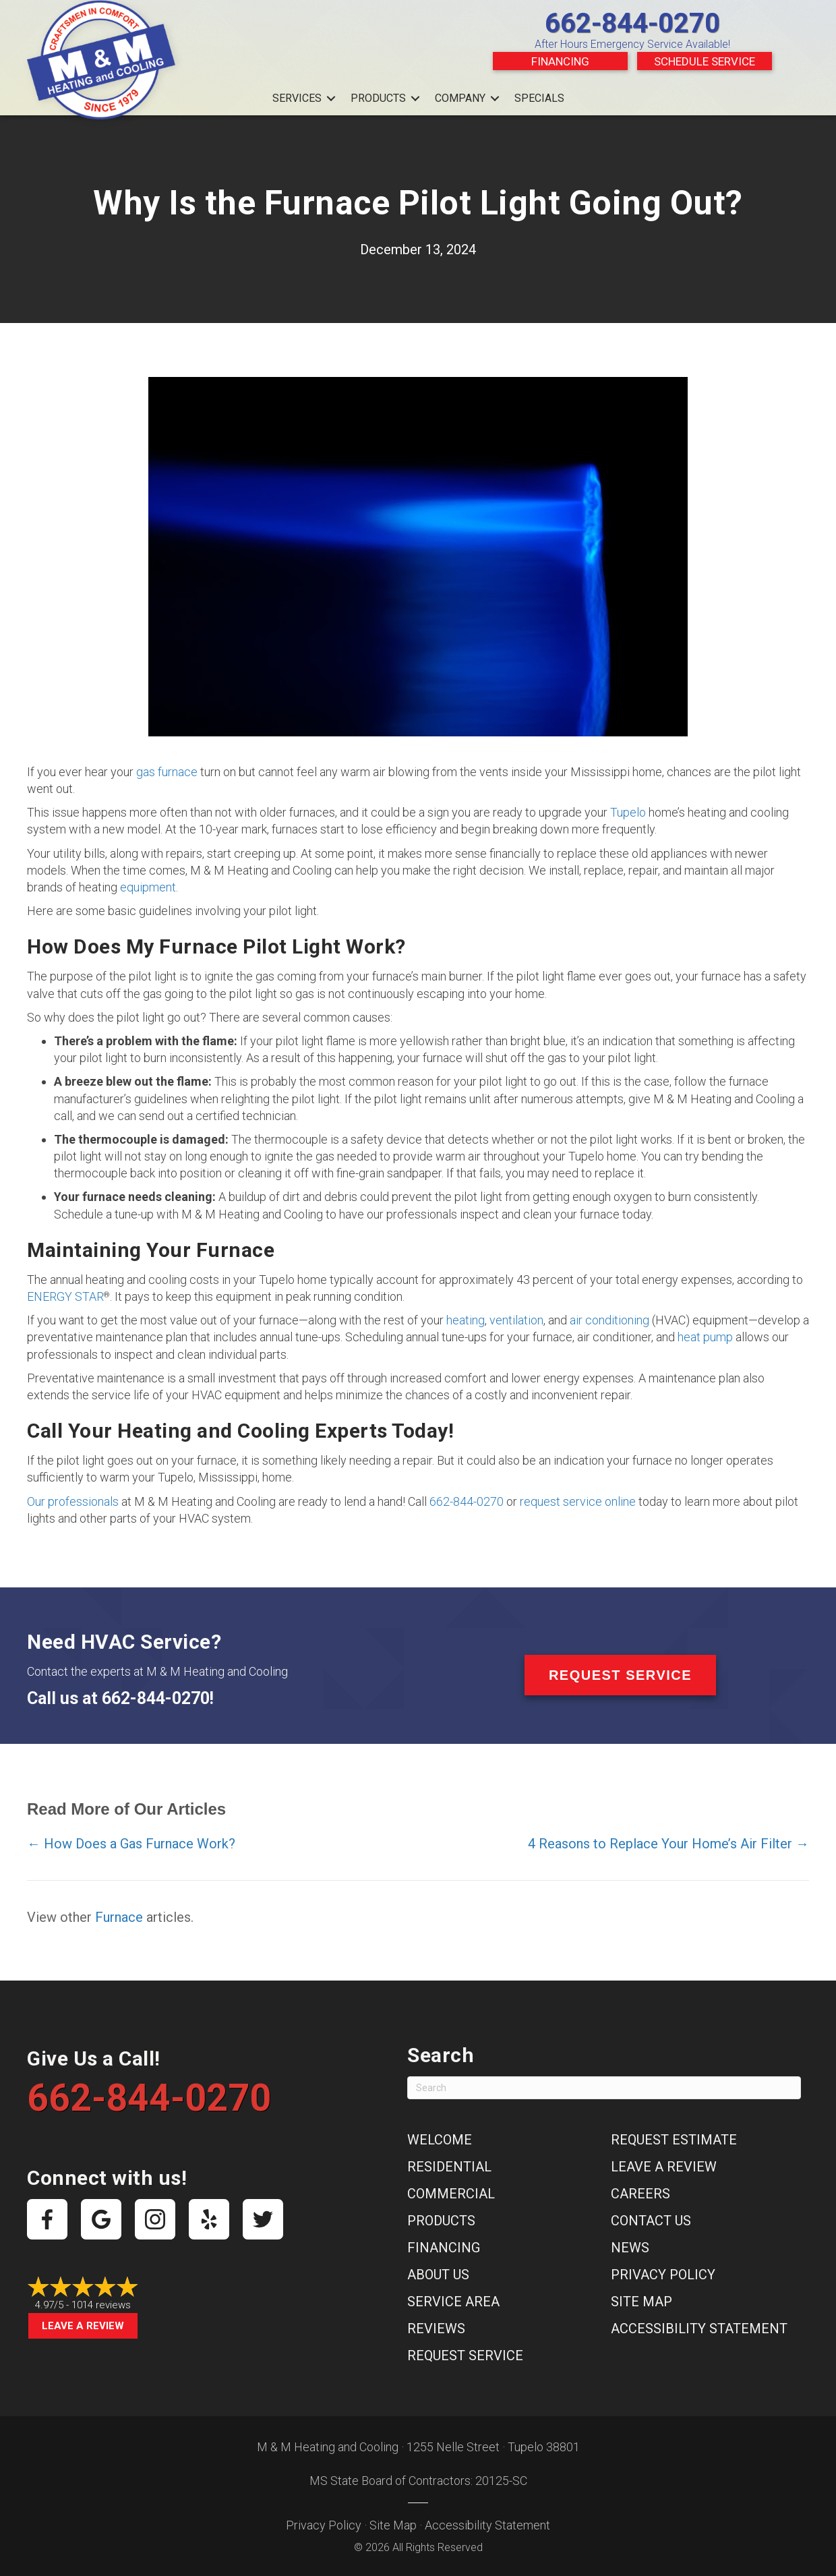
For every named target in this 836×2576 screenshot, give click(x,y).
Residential (449, 2167)
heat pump (705, 1337)
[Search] (604, 2087)
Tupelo (628, 812)
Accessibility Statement (699, 2328)
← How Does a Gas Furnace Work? (131, 1844)
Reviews (436, 2328)
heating (465, 1320)
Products (378, 98)
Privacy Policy (663, 2274)
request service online (578, 1501)
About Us (438, 2274)
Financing (560, 61)
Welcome (439, 2140)
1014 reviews (101, 2305)
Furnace (119, 1917)
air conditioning (609, 1320)
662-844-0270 (632, 23)
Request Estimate (674, 2140)
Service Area (453, 2301)
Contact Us (651, 2221)
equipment (148, 887)
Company (460, 98)
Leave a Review (83, 2326)
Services (297, 98)
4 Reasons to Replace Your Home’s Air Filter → (668, 1844)
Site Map (641, 2301)
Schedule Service (704, 61)
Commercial (451, 2194)
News (630, 2248)
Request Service (465, 2355)
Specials (539, 98)
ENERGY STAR (65, 1296)
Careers (640, 2194)
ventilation (516, 1320)
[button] (331, 98)
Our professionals (73, 1501)
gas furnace (167, 772)
